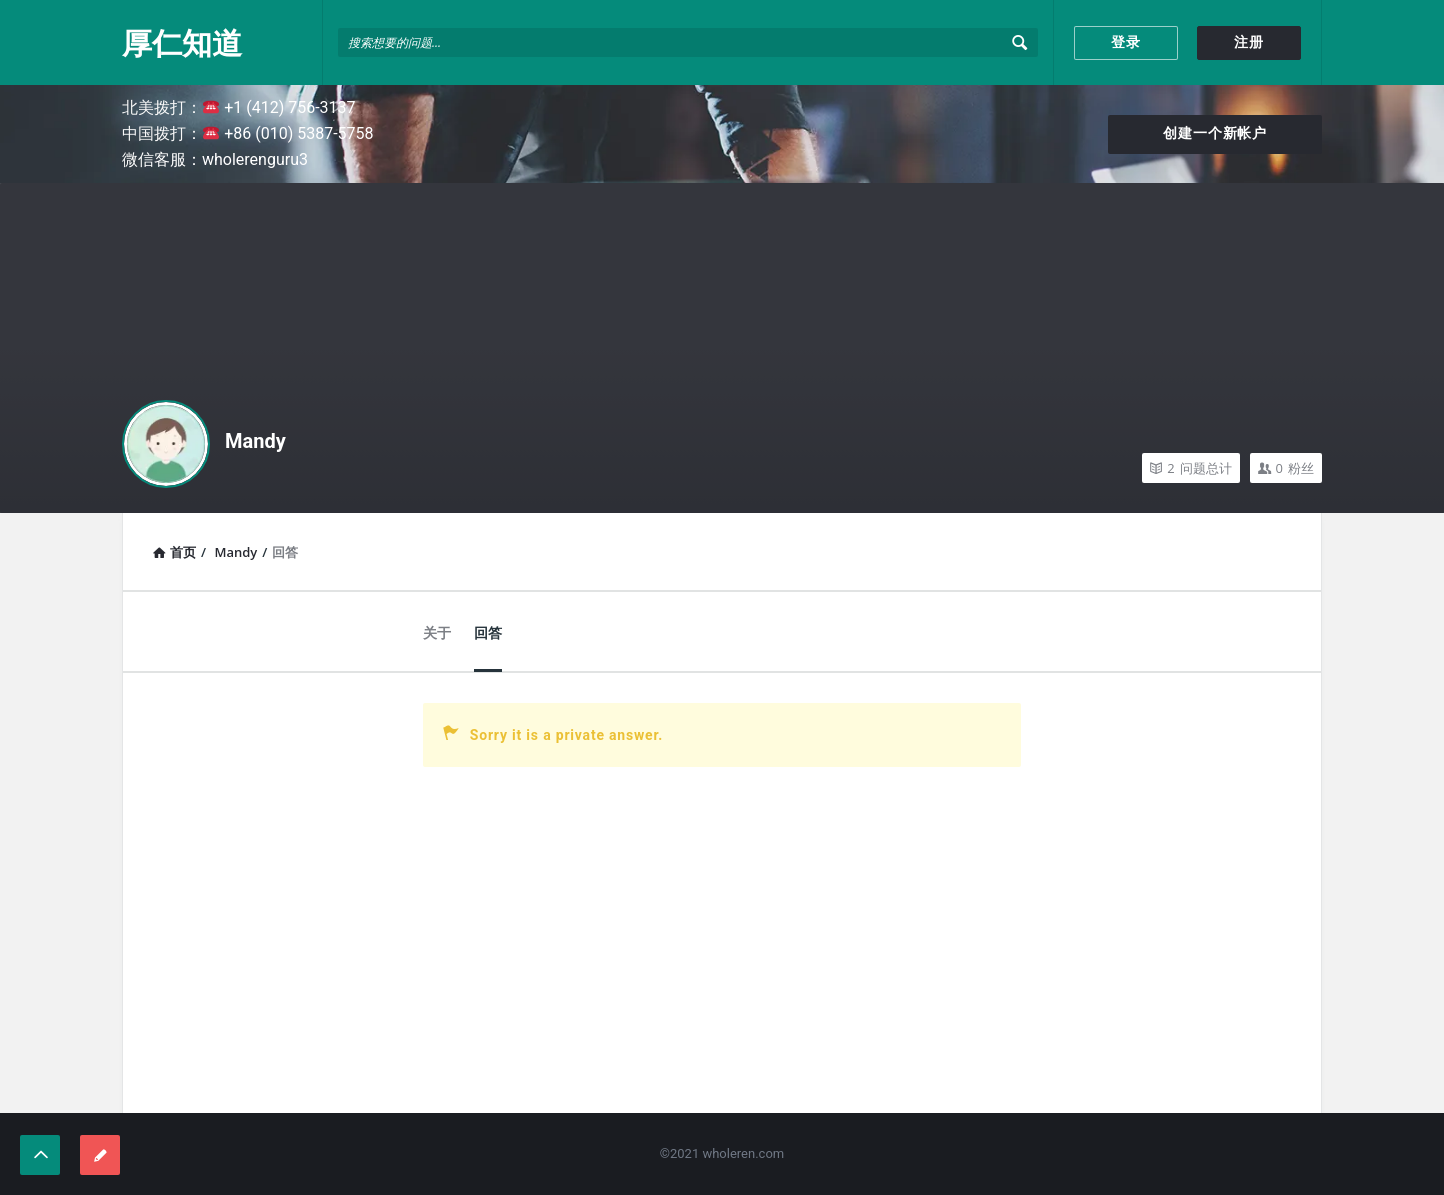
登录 (1126, 42)
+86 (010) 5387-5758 (288, 133)
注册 (1249, 42)
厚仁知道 (182, 42)
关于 (437, 633)
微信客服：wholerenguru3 (215, 159)
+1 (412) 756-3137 (279, 107)
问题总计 (1190, 468)
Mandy (255, 441)
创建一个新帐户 (1215, 133)
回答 (488, 633)
